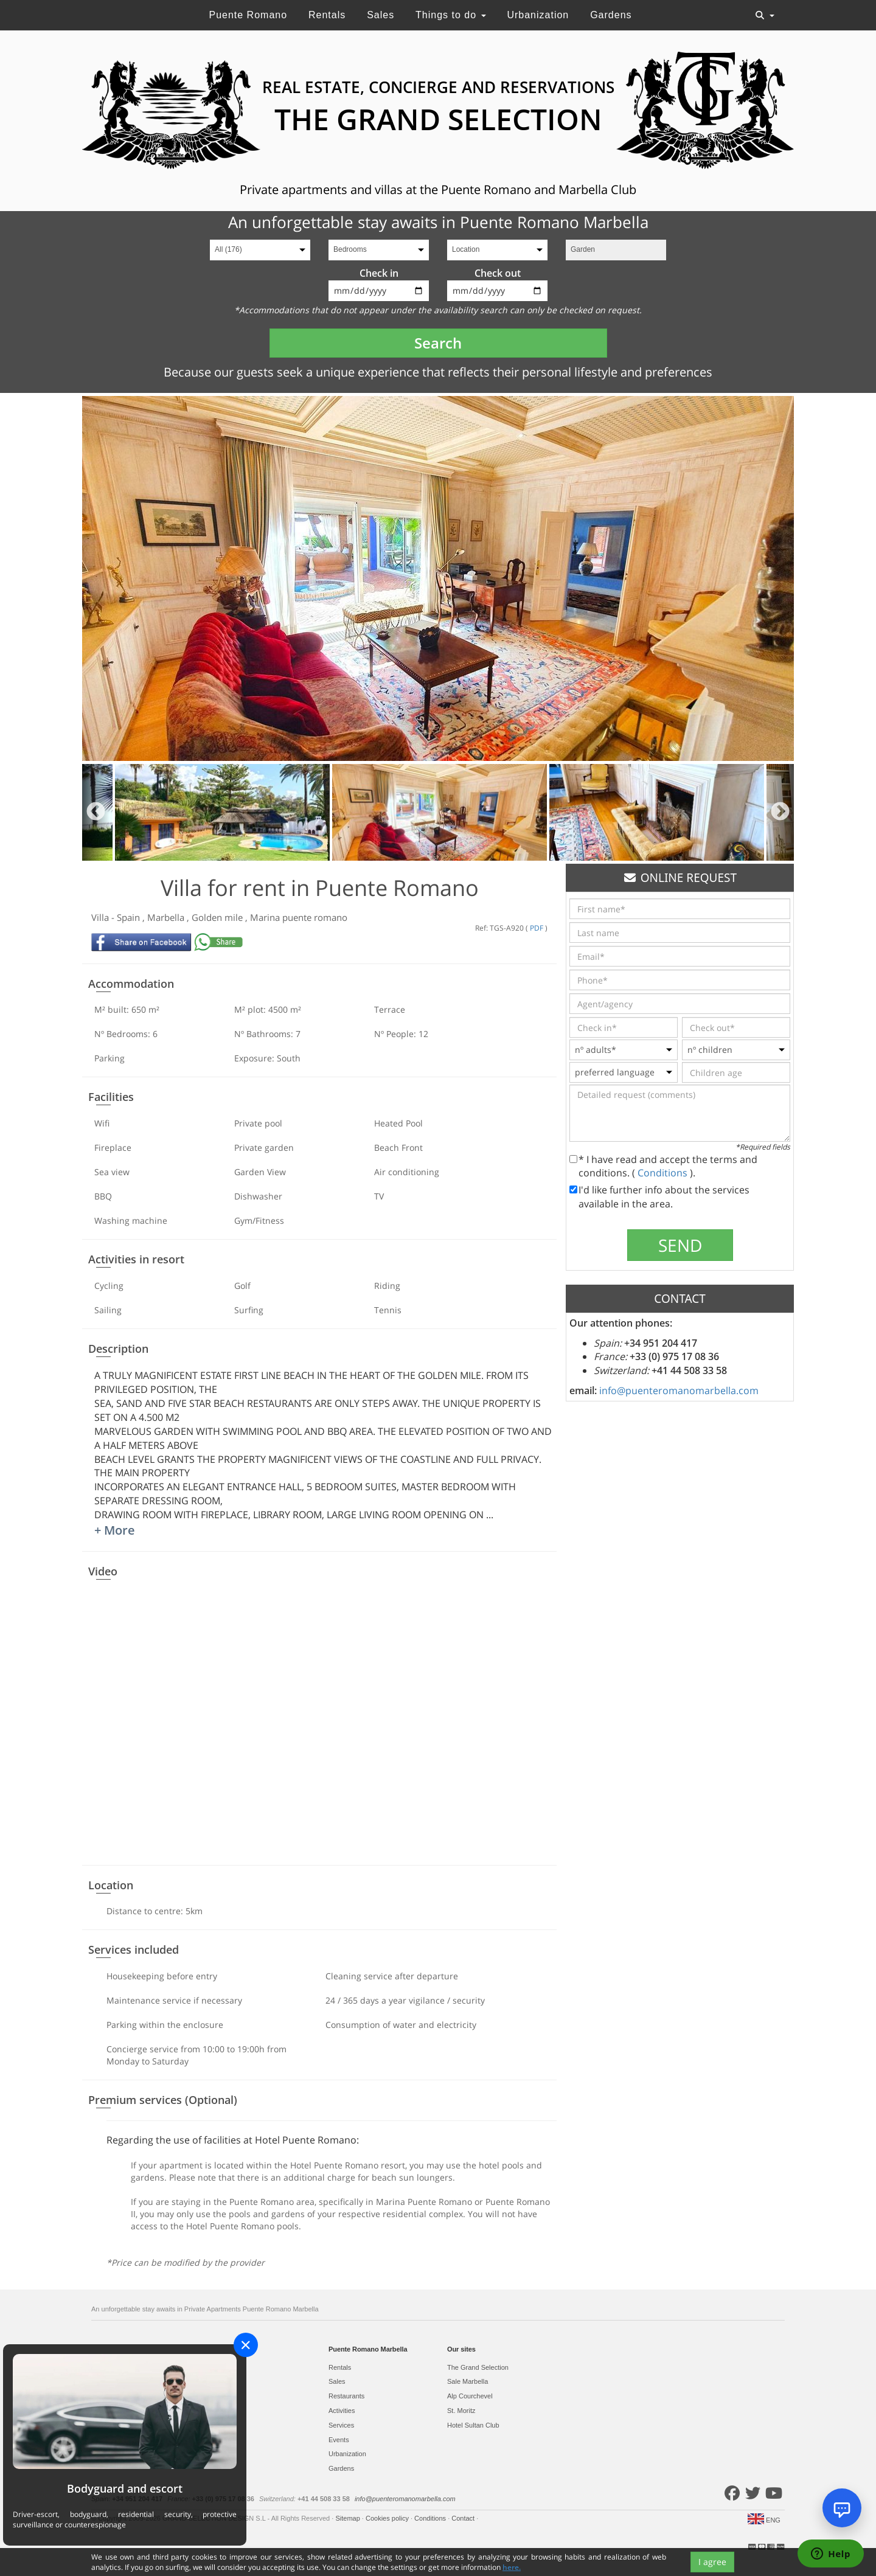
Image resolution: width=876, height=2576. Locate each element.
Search (438, 343)
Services (341, 2425)
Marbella (167, 917)
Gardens (610, 15)
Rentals (327, 15)
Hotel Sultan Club (473, 2425)
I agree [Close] (712, 2561)
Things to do (450, 15)
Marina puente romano (298, 917)
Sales (380, 15)
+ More (114, 1530)
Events (338, 2439)
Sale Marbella (467, 2381)
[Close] (246, 2345)
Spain (129, 917)
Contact (463, 2518)
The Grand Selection (478, 2367)
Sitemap (348, 2518)
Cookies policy (388, 2518)
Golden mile (218, 917)
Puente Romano (248, 15)
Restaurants (346, 2396)
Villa (101, 917)
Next (780, 812)
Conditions (664, 1172)
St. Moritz (461, 2410)
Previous (95, 812)
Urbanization (538, 15)
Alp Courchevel (470, 2396)
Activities (341, 2410)
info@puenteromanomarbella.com (679, 1390)
